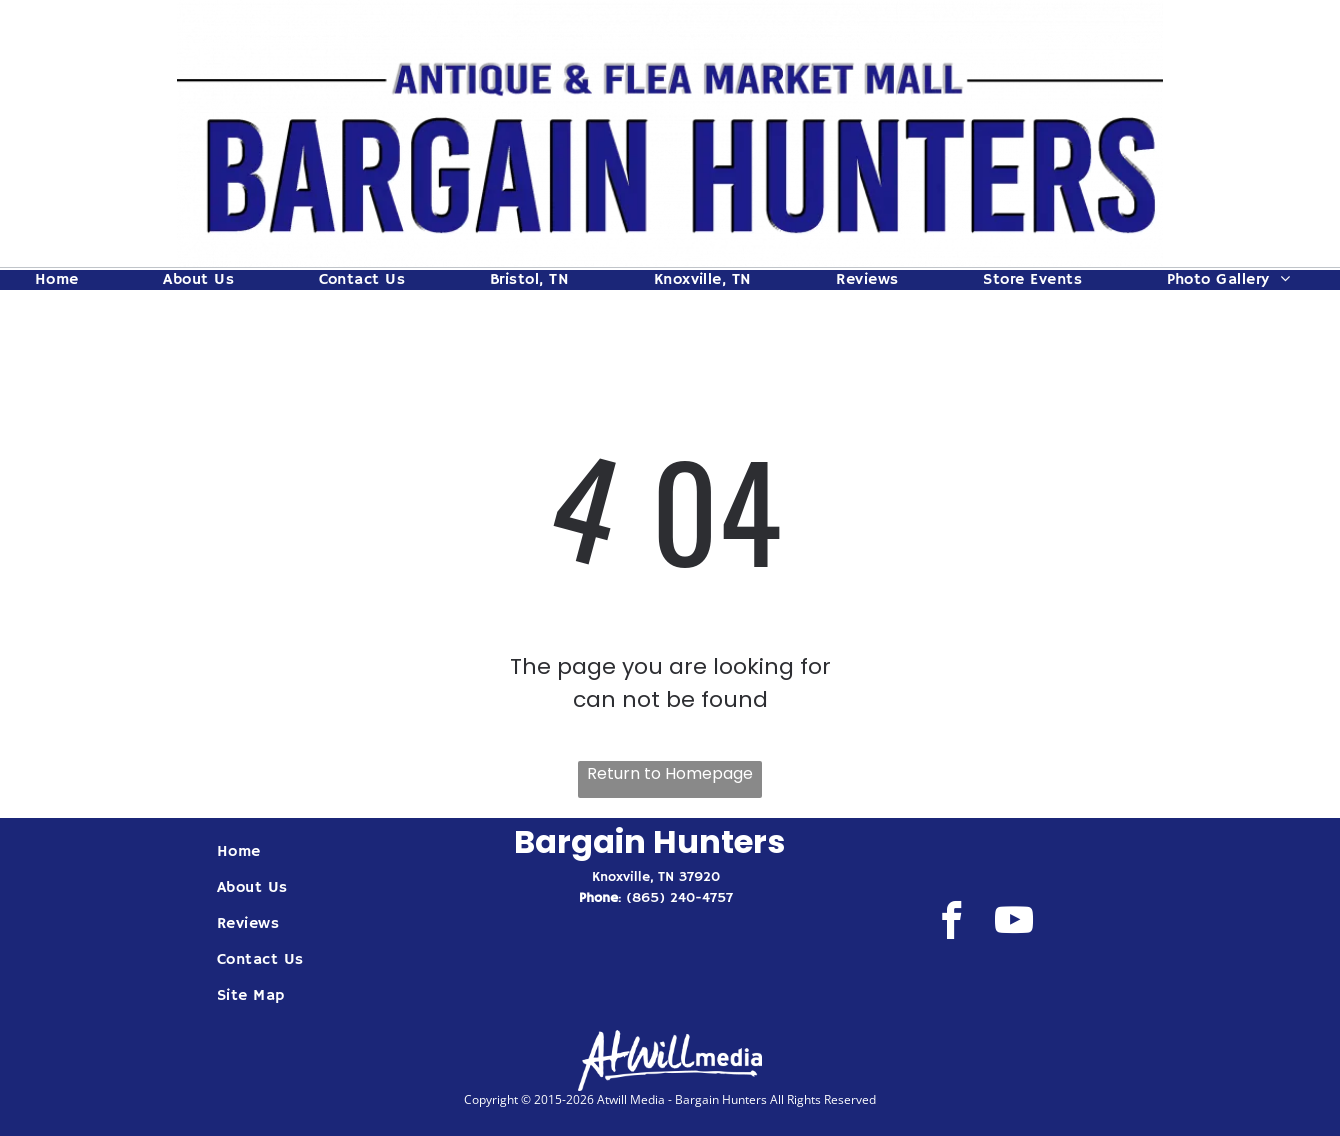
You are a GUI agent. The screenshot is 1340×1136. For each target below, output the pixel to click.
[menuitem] (64, 280)
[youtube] (1013, 924)
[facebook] (951, 924)
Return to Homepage (670, 773)
